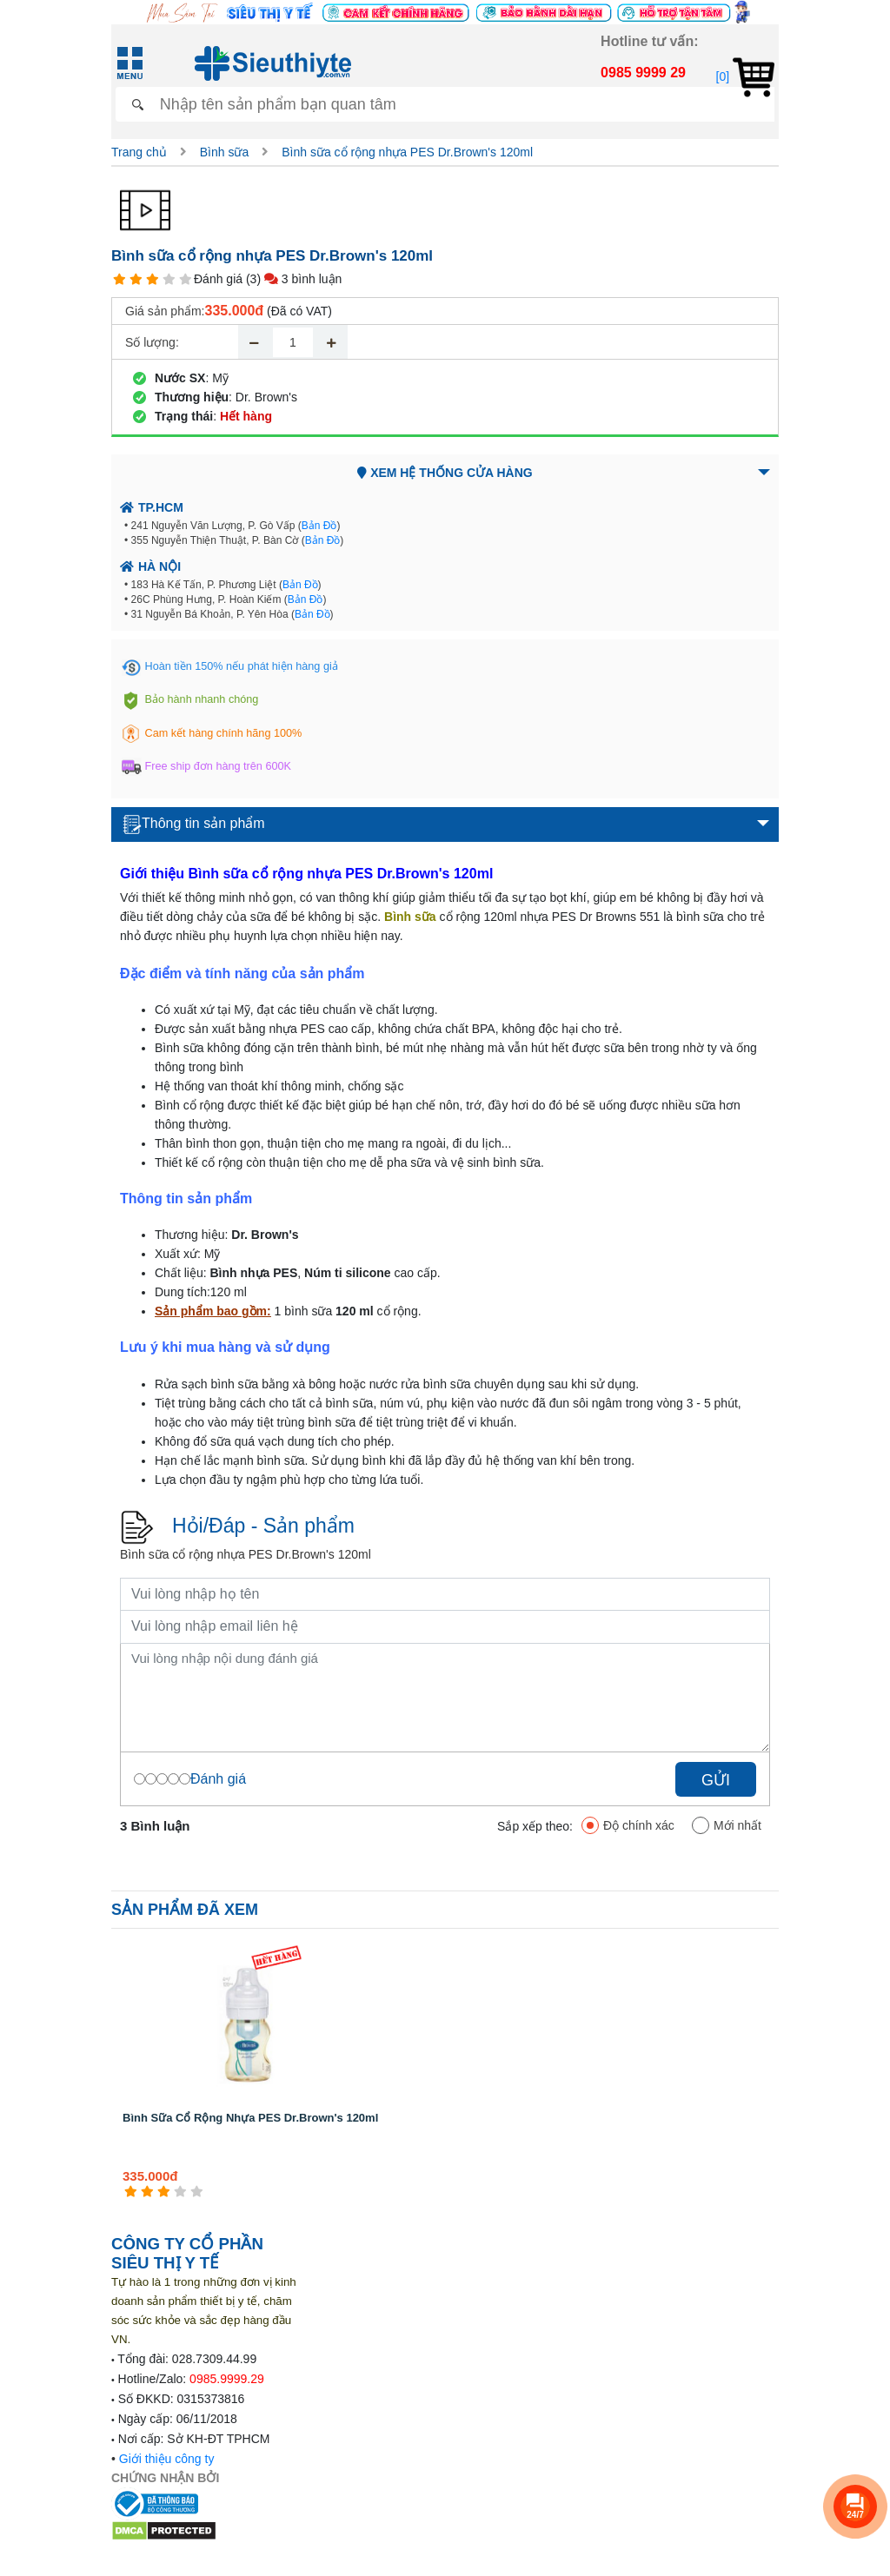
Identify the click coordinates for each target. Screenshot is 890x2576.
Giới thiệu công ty (167, 2459)
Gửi (715, 1780)
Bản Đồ (319, 526)
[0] (745, 76)
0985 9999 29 (643, 72)
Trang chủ (139, 152)
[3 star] (152, 279)
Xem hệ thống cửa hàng (444, 473)
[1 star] (119, 279)
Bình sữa (224, 152)
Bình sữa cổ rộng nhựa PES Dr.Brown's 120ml (407, 152)
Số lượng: (152, 342)
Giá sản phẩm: (164, 311)
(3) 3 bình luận (294, 279)
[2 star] (136, 279)
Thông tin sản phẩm (194, 824)
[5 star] (185, 279)
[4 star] (169, 279)
